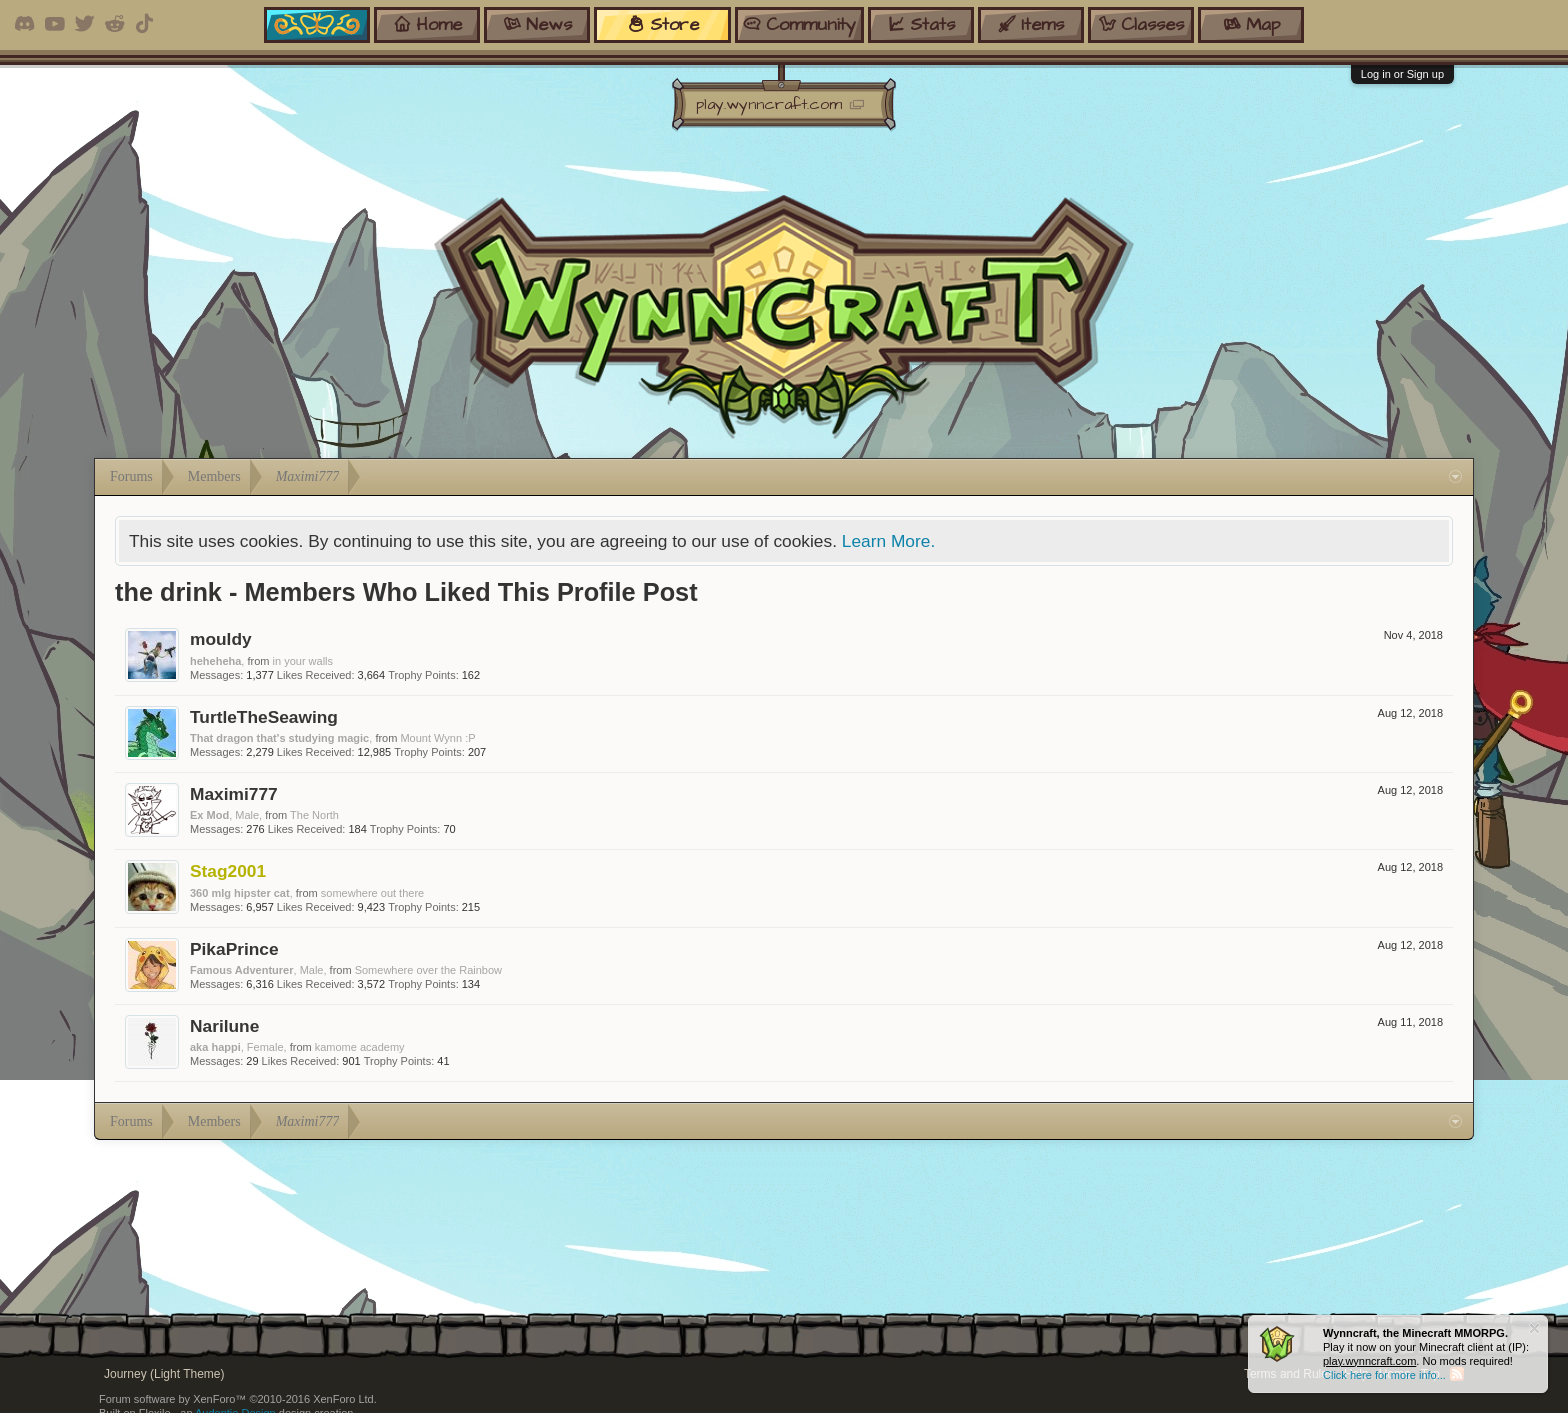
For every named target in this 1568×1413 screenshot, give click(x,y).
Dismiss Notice (1534, 1328)
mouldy (221, 639)
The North (314, 815)
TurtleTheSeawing (264, 717)
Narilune (224, 1026)
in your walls (303, 661)
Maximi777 (234, 794)
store (663, 24)
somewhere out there (372, 893)
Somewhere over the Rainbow (428, 970)
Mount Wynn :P (437, 738)
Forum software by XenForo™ (238, 1399)
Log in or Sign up (1402, 74)
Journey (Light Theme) (164, 1374)
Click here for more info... (1384, 1375)
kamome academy (360, 1047)
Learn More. (888, 541)
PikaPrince (234, 949)
